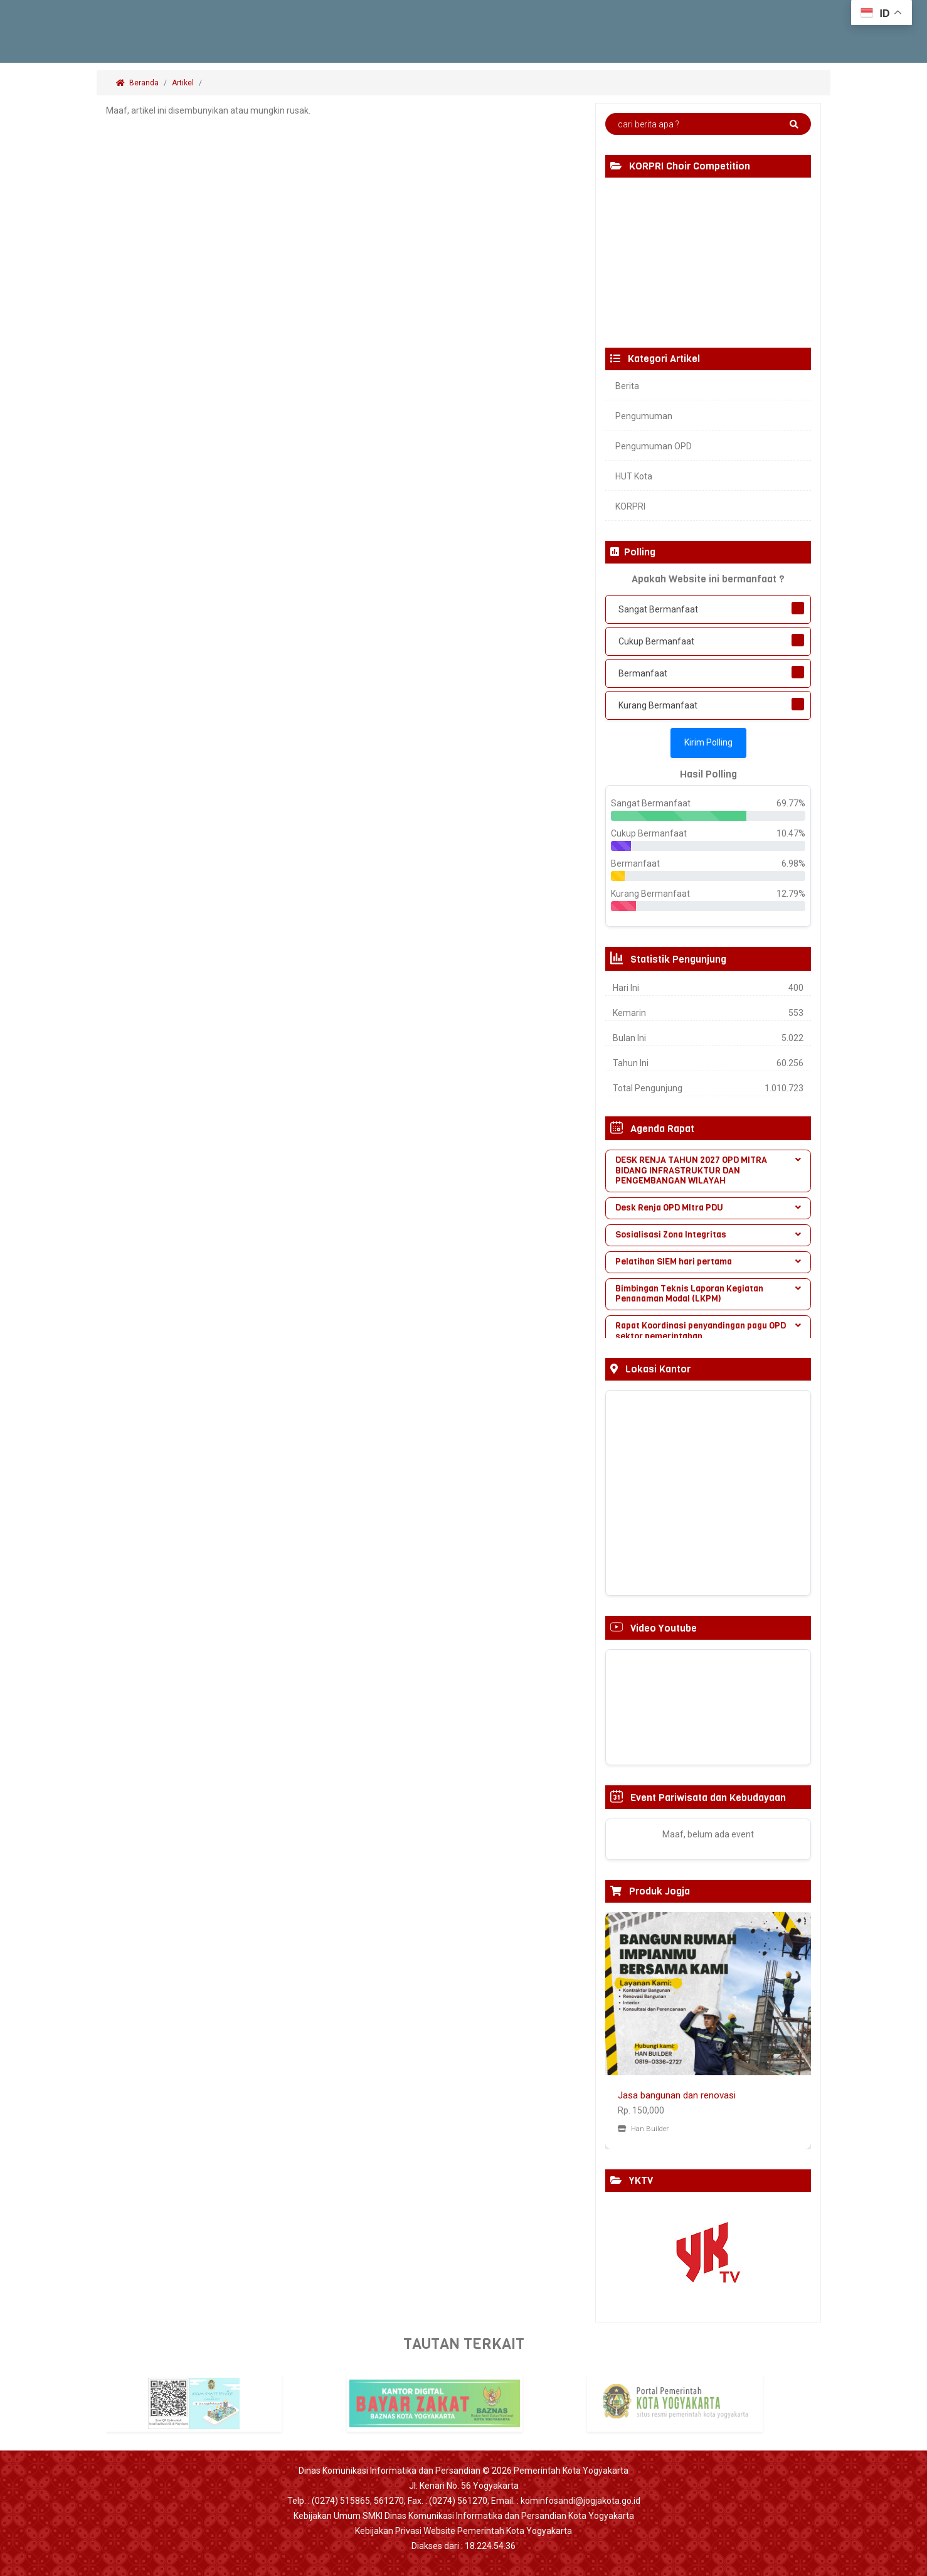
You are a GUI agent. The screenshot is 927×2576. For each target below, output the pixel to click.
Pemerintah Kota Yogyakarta (571, 2471)
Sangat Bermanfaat (658, 609)
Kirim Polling (708, 742)
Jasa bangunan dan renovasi (677, 2095)
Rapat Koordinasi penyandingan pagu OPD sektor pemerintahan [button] (708, 1331)
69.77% (790, 803)
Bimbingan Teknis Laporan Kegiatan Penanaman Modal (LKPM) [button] (708, 1294)
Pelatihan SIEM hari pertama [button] (708, 1262)
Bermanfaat (642, 673)
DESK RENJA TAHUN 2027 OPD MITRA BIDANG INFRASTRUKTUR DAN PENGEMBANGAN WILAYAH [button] (708, 1170)
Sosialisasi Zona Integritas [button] (708, 1235)
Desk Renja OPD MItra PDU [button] (708, 1208)
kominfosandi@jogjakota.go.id (580, 2501)
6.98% (793, 863)
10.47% (790, 833)
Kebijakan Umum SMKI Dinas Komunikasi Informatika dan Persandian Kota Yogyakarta (464, 2516)
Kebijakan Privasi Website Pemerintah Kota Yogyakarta (463, 2531)
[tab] (708, 1171)
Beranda (137, 82)
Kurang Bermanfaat (657, 705)
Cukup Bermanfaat (656, 641)
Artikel (183, 82)
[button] (620, 2030)
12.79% (790, 894)
